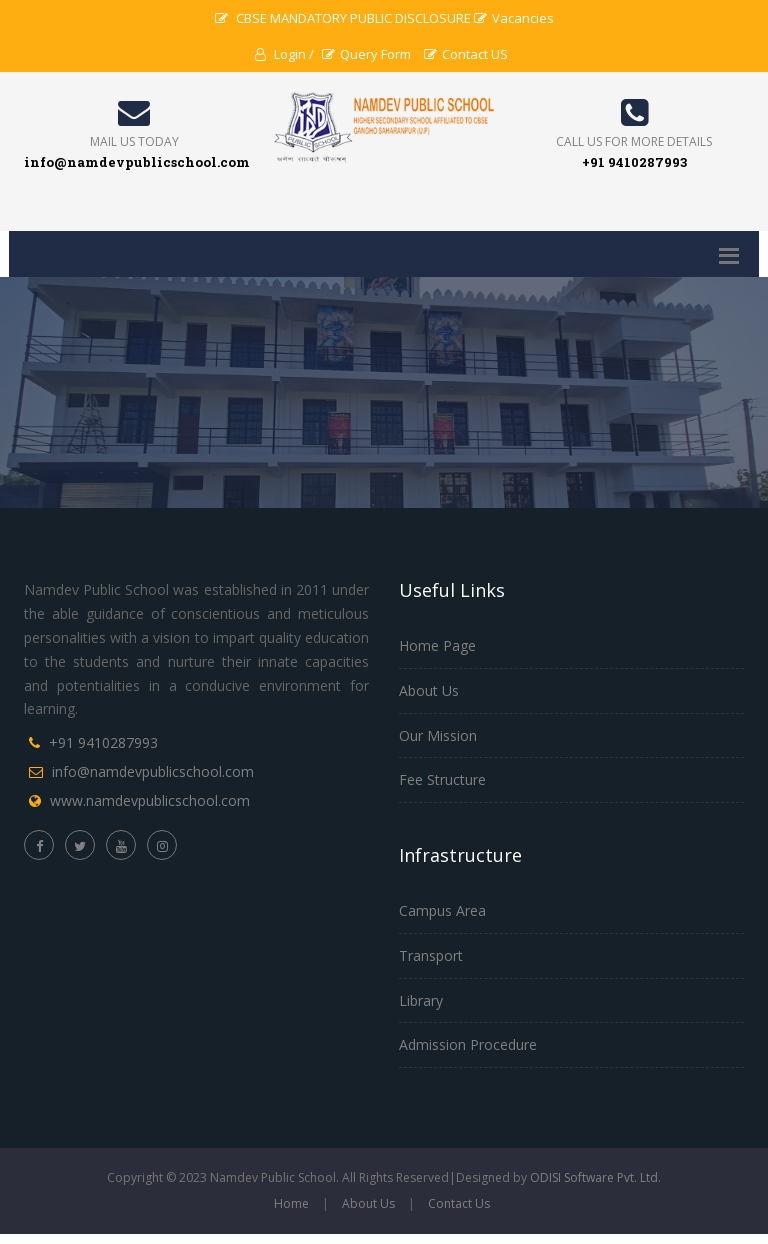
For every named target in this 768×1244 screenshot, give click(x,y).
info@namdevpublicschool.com (153, 771)
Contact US (466, 54)
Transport (431, 955)
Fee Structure (442, 779)
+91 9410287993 (103, 742)
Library (421, 1000)
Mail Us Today (134, 141)
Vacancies (514, 18)
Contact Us (459, 1203)
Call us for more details (634, 141)
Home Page (437, 645)
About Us (429, 690)
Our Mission (438, 735)
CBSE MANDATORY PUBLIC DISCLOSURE (343, 18)
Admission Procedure (468, 1044)
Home (291, 1203)
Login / (284, 54)
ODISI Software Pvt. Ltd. (595, 1177)
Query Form (366, 54)
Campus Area (442, 910)
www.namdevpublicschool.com (150, 800)
